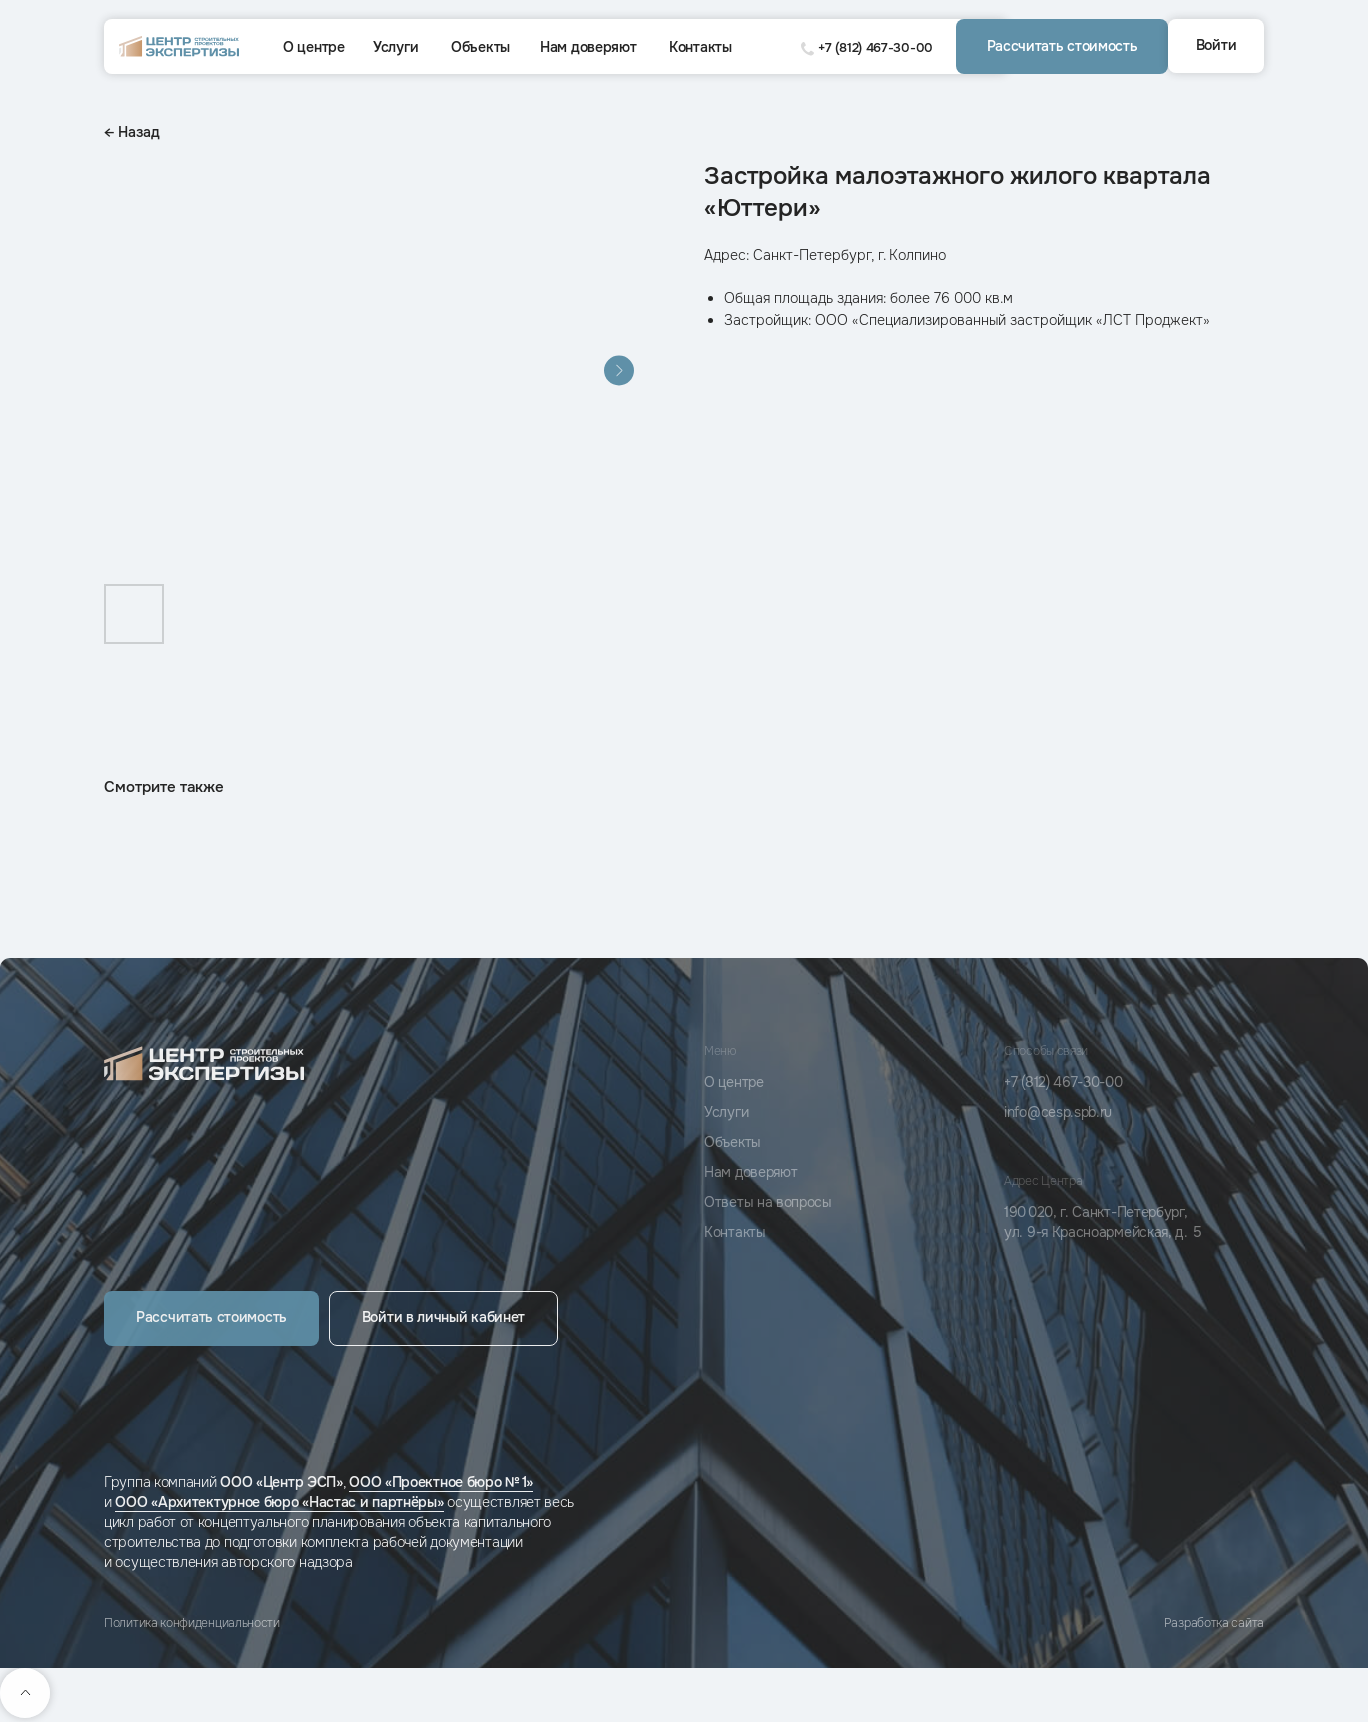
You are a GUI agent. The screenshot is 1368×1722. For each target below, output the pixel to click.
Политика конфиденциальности (192, 1623)
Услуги (395, 47)
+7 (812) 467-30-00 (875, 47)
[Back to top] (25, 1693)
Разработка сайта (1214, 1623)
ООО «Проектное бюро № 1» (441, 1482)
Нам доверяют (588, 47)
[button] (1062, 46)
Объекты (480, 47)
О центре (314, 47)
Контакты (700, 47)
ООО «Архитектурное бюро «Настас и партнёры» (279, 1502)
